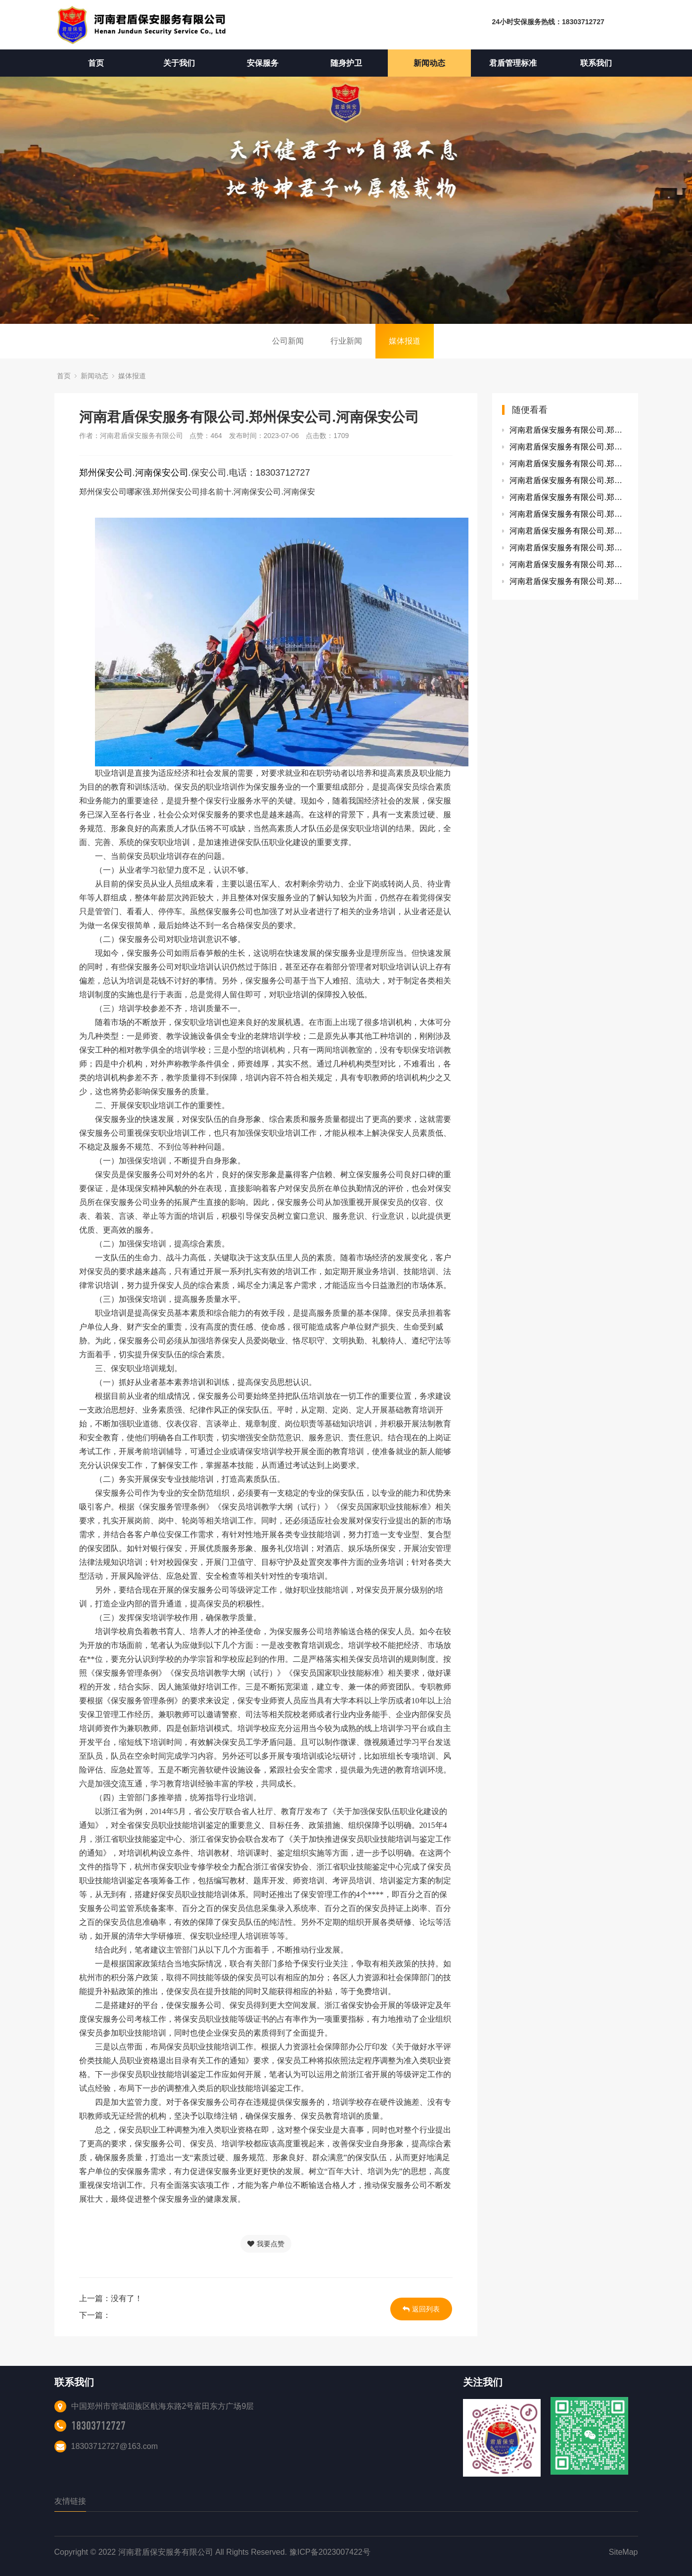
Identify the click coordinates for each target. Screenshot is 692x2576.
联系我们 (596, 63)
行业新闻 (346, 341)
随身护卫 (346, 63)
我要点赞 (265, 2244)
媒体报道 (404, 341)
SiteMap (623, 2552)
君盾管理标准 (513, 63)
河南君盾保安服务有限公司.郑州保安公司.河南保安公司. (568, 447)
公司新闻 (288, 341)
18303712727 (98, 2425)
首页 (96, 63)
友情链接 (70, 2501)
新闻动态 (429, 63)
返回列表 (421, 2309)
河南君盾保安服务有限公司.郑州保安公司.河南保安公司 (568, 430)
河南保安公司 (161, 473)
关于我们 (179, 63)
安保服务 (262, 63)
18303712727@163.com (114, 2446)
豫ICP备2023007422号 (329, 2552)
